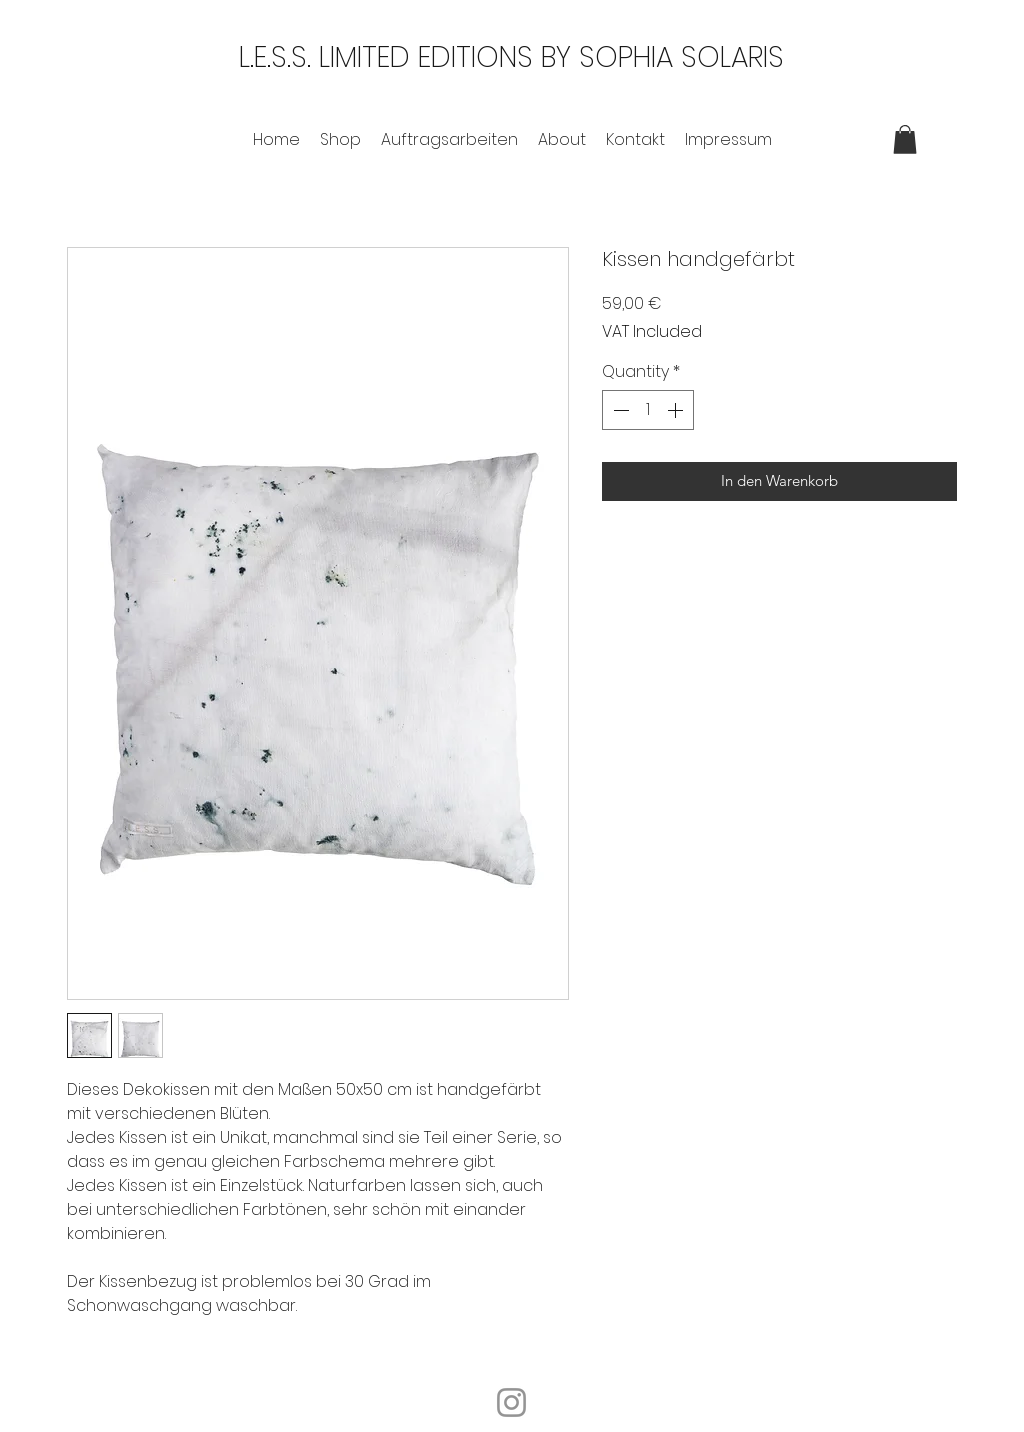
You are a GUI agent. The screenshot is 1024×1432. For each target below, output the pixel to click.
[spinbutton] (648, 410)
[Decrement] (619, 410)
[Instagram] (511, 1402)
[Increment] (677, 410)
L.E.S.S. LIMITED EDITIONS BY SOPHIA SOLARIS (511, 57)
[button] (905, 139)
